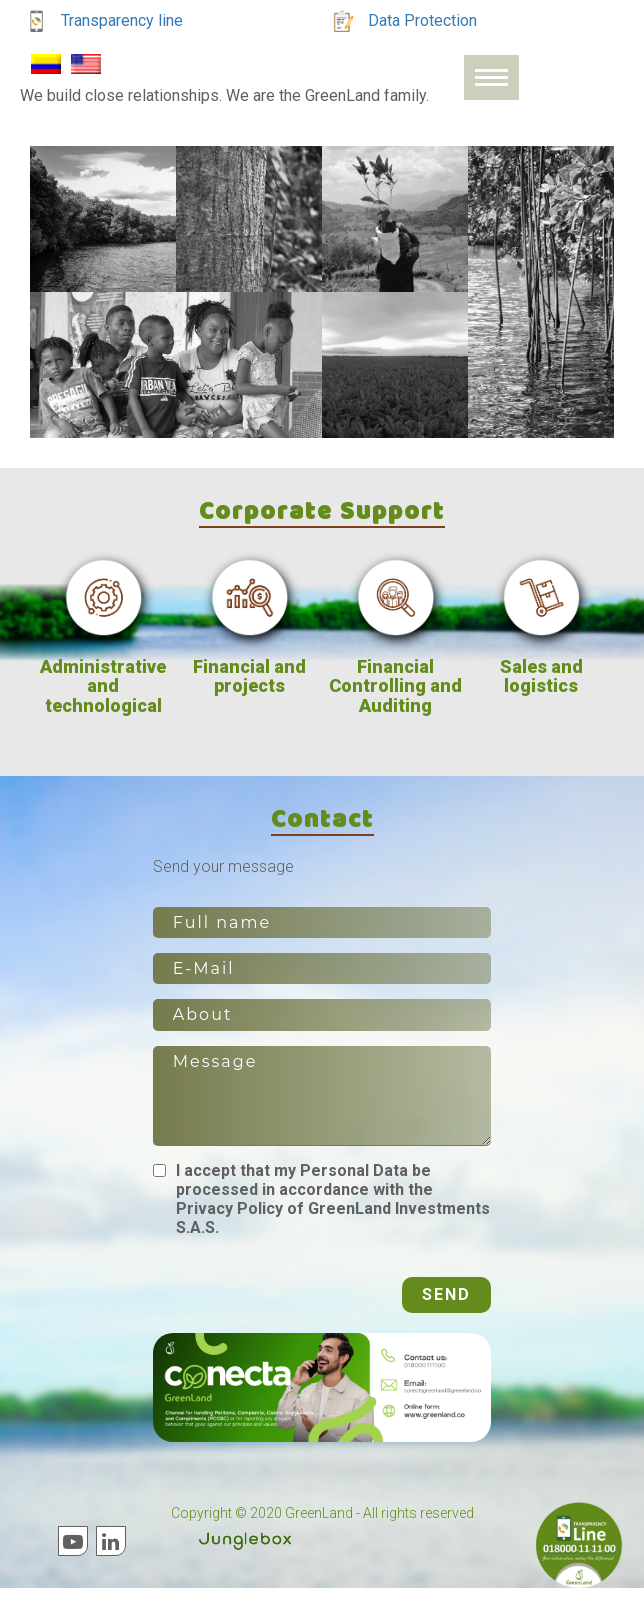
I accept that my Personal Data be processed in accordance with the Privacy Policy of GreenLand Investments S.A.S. (333, 1210)
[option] (103, 642)
